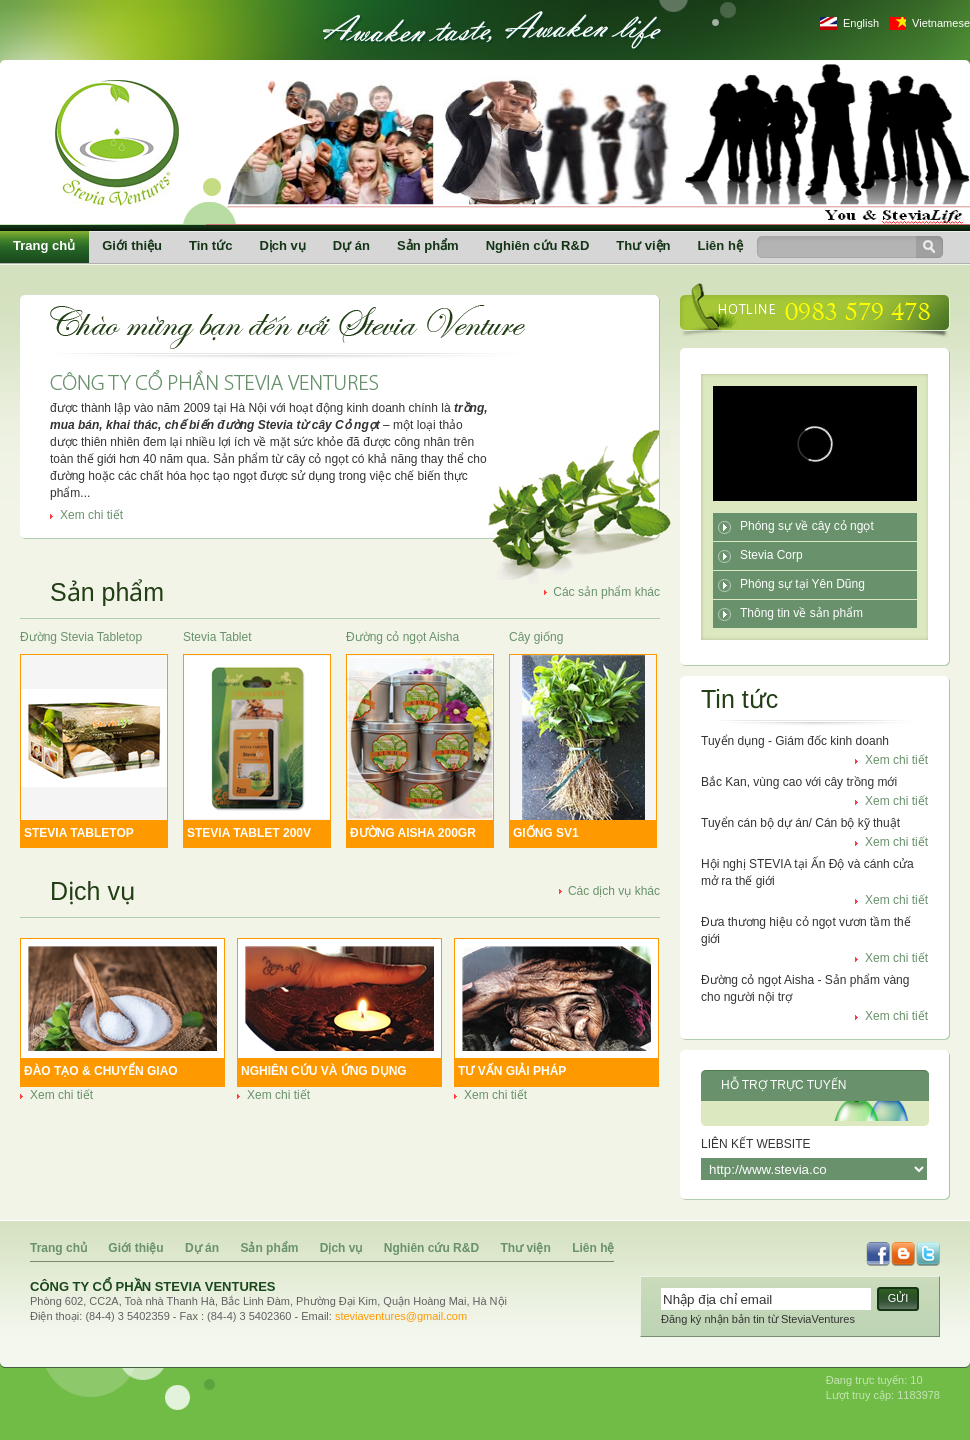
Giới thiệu (132, 245)
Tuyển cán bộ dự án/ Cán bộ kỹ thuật (800, 823)
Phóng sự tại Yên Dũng (802, 584)
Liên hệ (720, 245)
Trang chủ (44, 245)
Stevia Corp (771, 555)
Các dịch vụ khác (614, 891)
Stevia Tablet (217, 637)
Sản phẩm (428, 245)
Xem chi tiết (91, 515)
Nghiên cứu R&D (538, 245)
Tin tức (210, 245)
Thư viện (643, 245)
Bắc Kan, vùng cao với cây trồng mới (799, 782)
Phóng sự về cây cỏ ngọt (807, 526)
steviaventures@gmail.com (401, 1316)
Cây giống (536, 637)
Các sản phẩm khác (606, 592)
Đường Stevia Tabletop (81, 637)
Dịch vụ (282, 245)
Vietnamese (941, 23)
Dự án (351, 245)
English (861, 23)
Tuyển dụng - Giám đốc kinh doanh (795, 741)
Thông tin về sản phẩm (801, 613)
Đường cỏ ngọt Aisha (402, 637)
